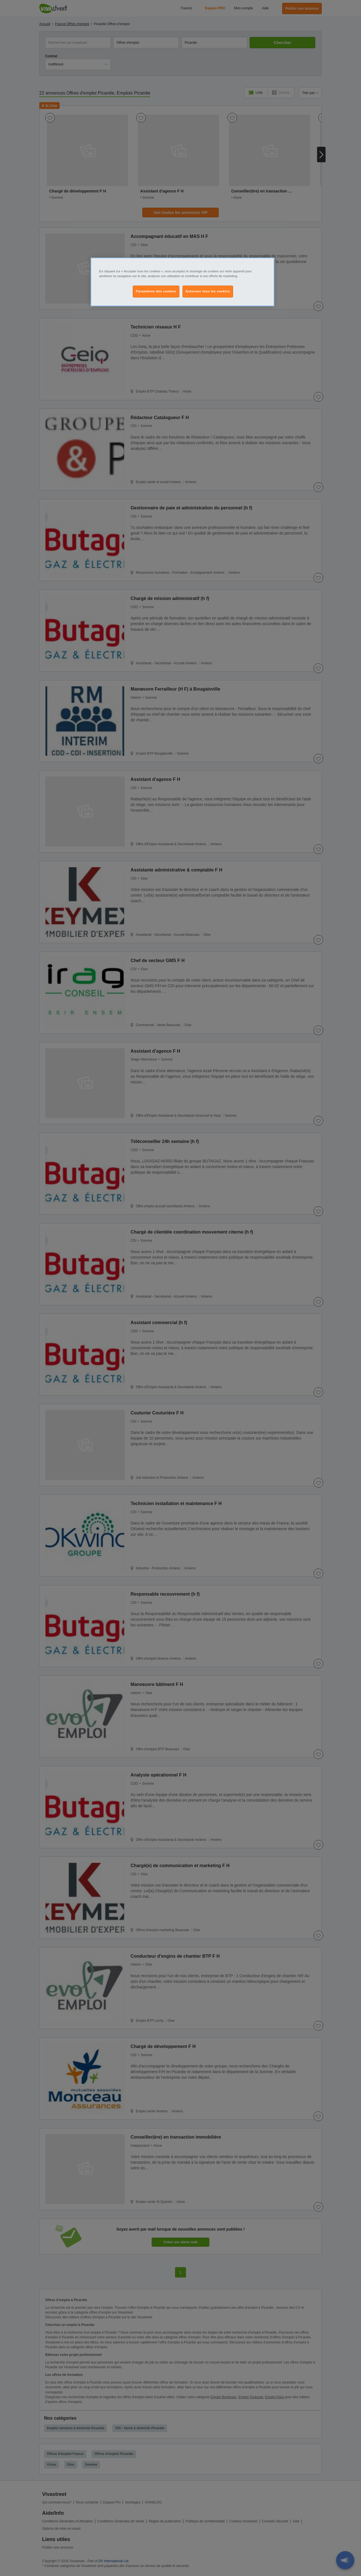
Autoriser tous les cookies (208, 291)
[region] (182, 282)
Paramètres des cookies (156, 291)
